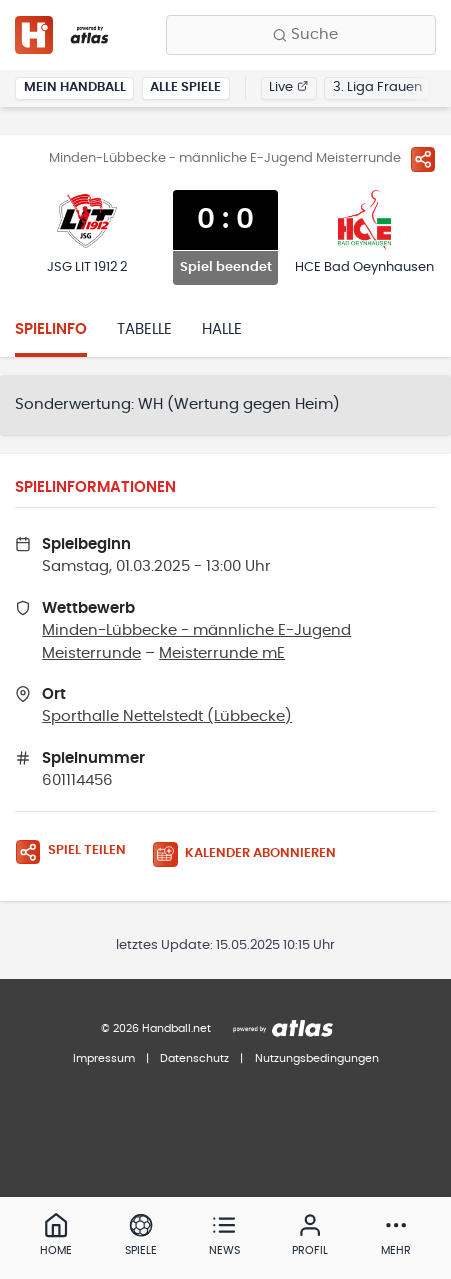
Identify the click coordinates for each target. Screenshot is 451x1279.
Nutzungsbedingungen (317, 1058)
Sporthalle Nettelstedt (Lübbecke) (167, 716)
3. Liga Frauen (377, 87)
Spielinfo (51, 329)
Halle (222, 329)
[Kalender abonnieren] (252, 854)
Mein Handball (75, 87)
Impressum (104, 1058)
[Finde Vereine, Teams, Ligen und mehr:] (301, 35)
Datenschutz (194, 1058)
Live (288, 87)
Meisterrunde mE (222, 653)
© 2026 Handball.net (156, 1028)
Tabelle (144, 329)
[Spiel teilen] (423, 159)
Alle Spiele (185, 87)
